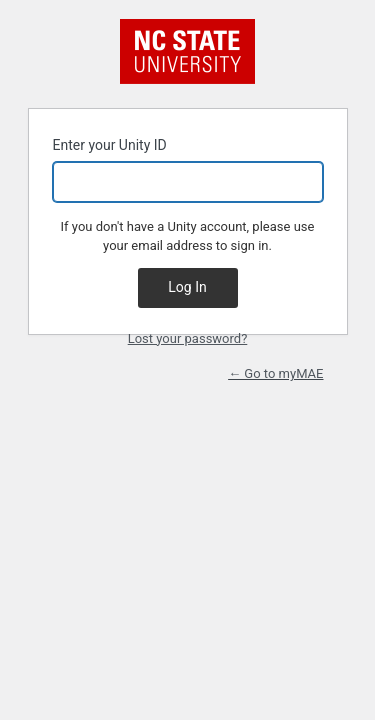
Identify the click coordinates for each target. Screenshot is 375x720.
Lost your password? (188, 338)
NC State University (187, 51)
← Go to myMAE (275, 373)
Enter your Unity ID (188, 169)
